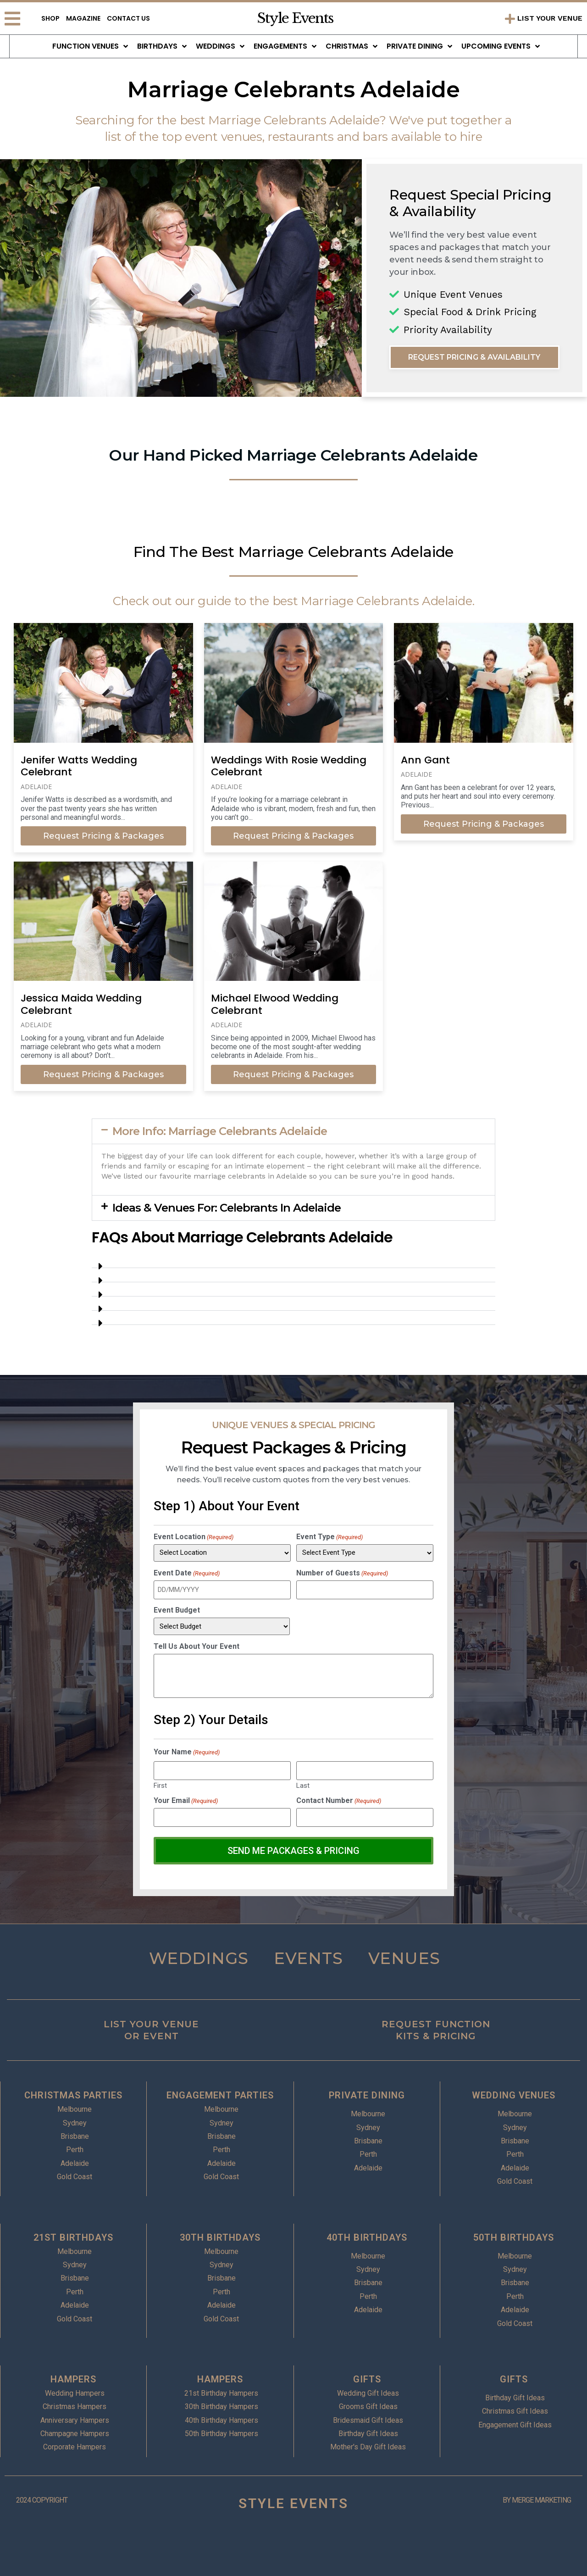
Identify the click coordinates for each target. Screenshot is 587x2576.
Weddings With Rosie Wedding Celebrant (288, 766)
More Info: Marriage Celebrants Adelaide (219, 1131)
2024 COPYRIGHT (41, 2499)
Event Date (187, 1573)
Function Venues (90, 46)
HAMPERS (73, 2378)
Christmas (351, 46)
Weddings (220, 46)
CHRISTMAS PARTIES (73, 2094)
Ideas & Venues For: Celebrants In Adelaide (226, 1207)
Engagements (285, 46)
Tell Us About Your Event (196, 1646)
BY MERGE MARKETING (537, 2499)
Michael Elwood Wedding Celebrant (274, 1004)
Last (303, 1785)
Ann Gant (425, 760)
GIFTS (367, 2378)
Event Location (193, 1537)
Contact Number (338, 1799)
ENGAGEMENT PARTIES (220, 2094)
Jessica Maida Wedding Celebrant (81, 1004)
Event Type (329, 1537)
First (160, 1785)
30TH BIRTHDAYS (220, 2236)
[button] (293, 1131)
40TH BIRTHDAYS (367, 2236)
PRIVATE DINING (367, 2094)
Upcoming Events (500, 46)
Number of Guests (342, 1573)
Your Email (186, 1799)
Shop (50, 18)
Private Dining (419, 46)
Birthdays (162, 46)
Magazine (83, 18)
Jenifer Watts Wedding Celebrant (79, 766)
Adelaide (36, 786)
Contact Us (128, 18)
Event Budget (177, 1610)
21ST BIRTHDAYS (73, 2236)
